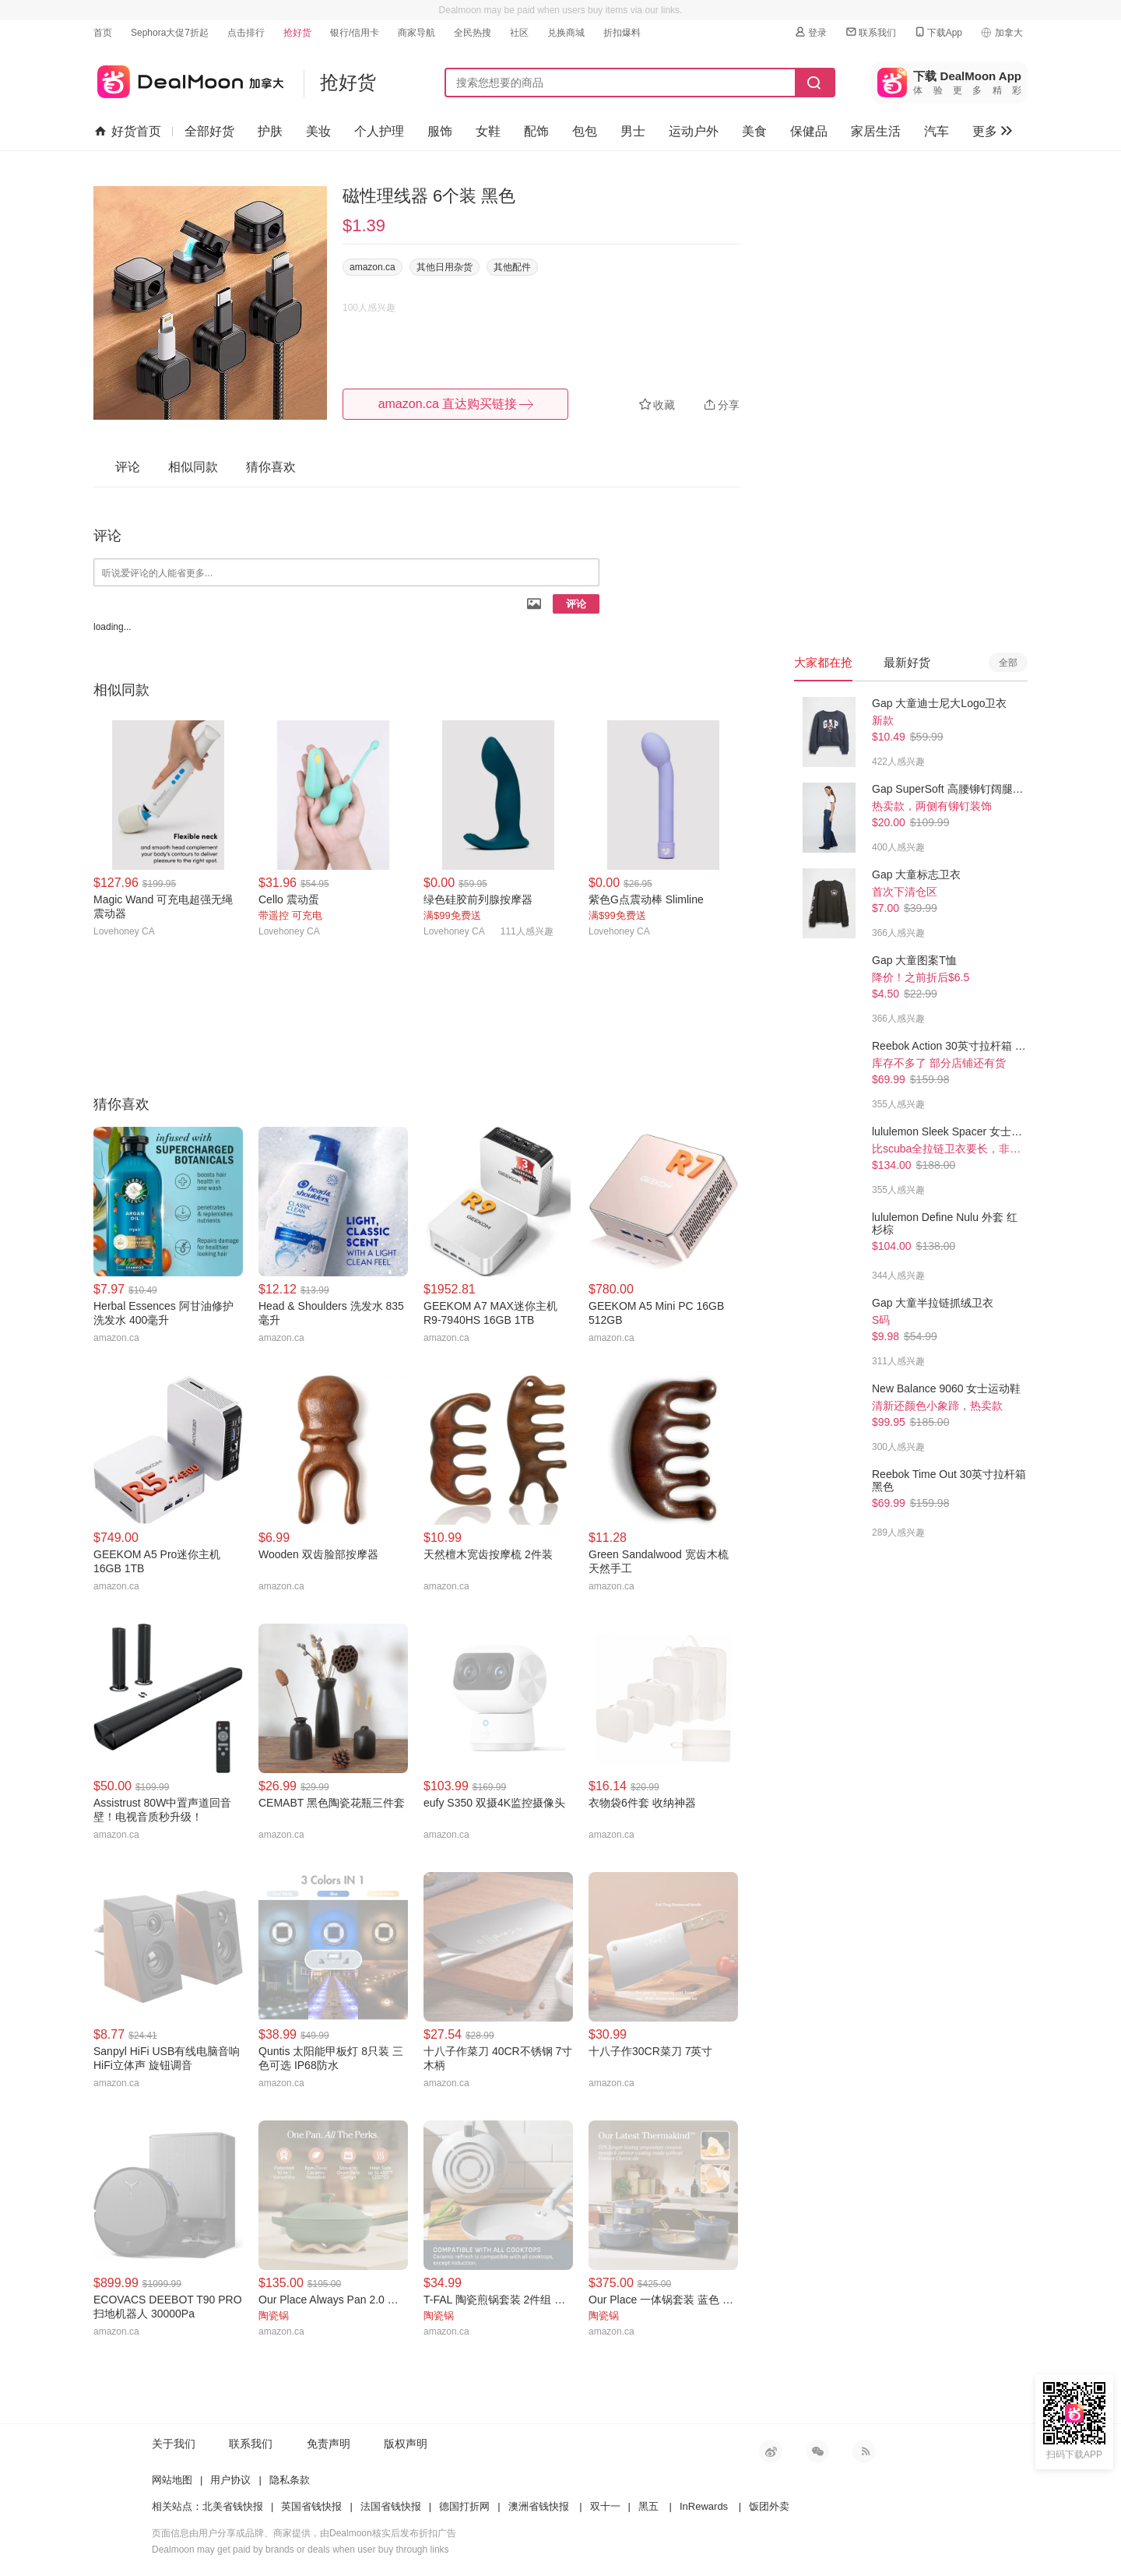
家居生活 (876, 131)
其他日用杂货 (444, 267)
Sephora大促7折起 (170, 32)
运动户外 (694, 131)
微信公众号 (817, 2451)
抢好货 (297, 32)
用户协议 (230, 2480)
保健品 (809, 131)
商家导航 (416, 32)
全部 (1008, 662)
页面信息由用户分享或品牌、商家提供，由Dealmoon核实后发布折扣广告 (304, 2533)
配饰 (536, 131)
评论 (576, 604)
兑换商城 (566, 32)
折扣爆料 (622, 32)
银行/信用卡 (354, 32)
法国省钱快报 (390, 2506)
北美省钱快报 (232, 2506)
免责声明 (328, 2443)
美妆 (318, 131)
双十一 (605, 2506)
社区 (519, 32)
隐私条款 (289, 2480)
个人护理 (379, 131)
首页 (102, 32)
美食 (754, 131)
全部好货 (209, 131)
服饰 (439, 131)
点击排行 (246, 32)
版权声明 (405, 2443)
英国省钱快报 (311, 2506)
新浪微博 (770, 2451)
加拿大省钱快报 (188, 79)
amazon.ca (372, 267)
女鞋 (488, 131)
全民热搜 (472, 32)
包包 (584, 131)
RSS (864, 2451)
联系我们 (870, 32)
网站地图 (172, 2480)
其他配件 (512, 267)
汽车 (936, 131)
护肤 (270, 131)
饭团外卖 (769, 2506)
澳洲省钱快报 (538, 2506)
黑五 (648, 2506)
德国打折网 (464, 2506)
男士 (632, 131)
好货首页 (128, 131)
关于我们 (173, 2443)
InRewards (704, 2506)
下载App (937, 32)
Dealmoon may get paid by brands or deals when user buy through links (300, 2549)
